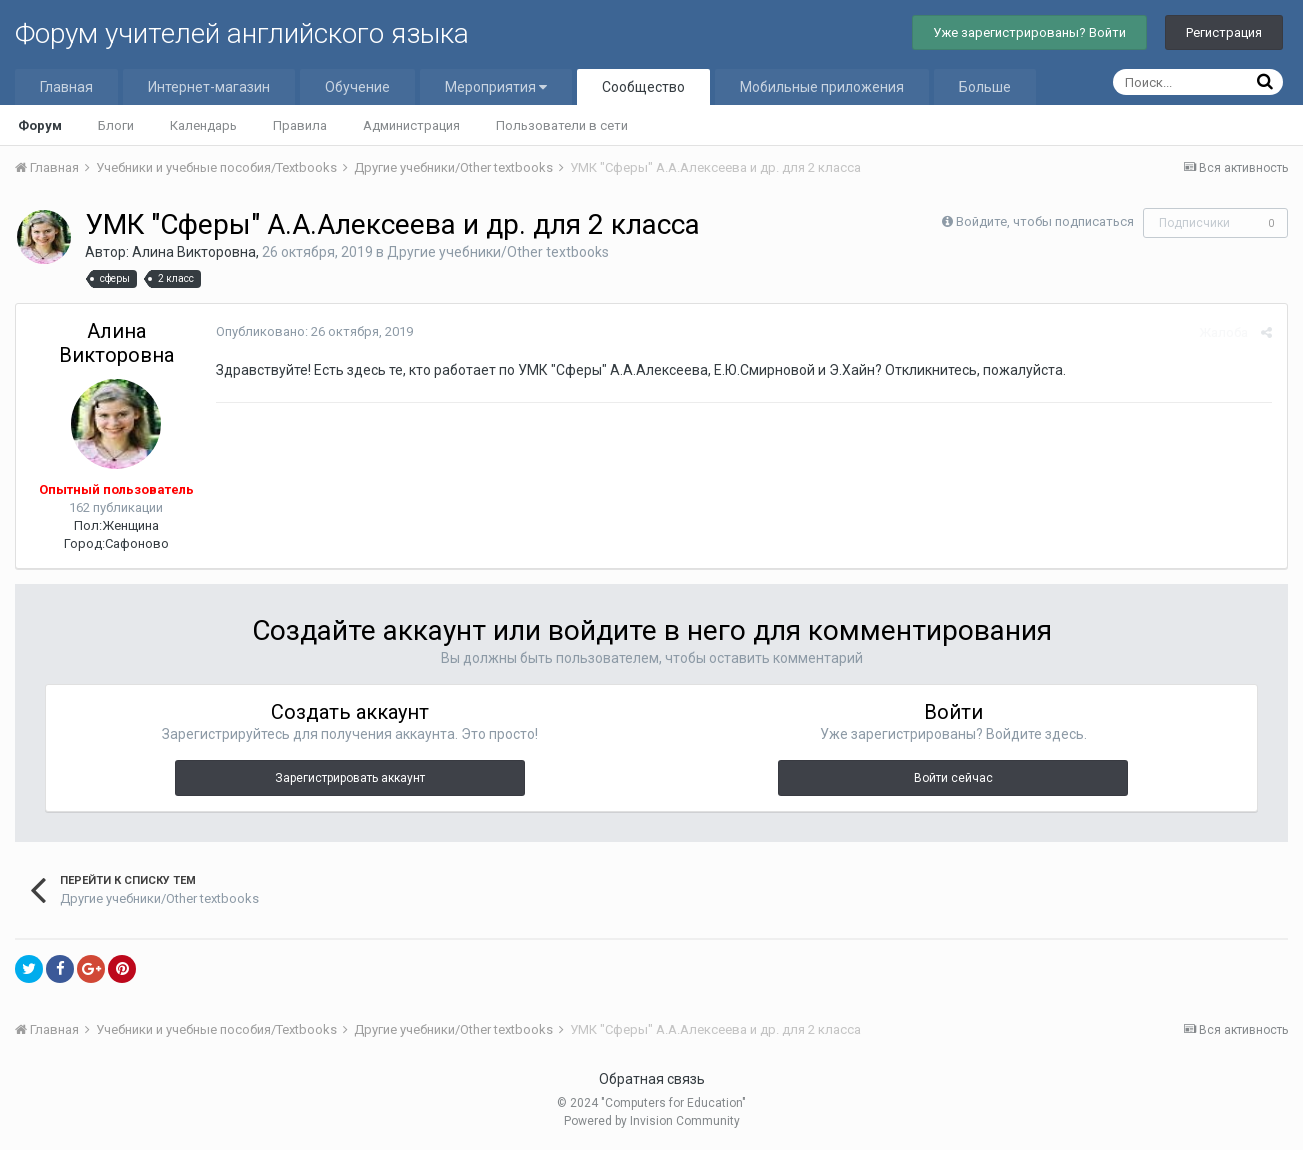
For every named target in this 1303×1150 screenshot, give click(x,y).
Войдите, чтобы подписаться (1045, 221)
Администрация (411, 125)
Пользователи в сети (562, 125)
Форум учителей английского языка (242, 33)
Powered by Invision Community (652, 1121)
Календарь (203, 125)
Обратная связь (652, 1079)
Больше (985, 87)
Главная (66, 87)
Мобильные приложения (822, 87)
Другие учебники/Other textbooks (498, 252)
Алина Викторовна (194, 252)
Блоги (116, 125)
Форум (40, 125)
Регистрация (1224, 32)
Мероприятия (496, 87)
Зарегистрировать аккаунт (350, 778)
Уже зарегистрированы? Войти (1029, 32)
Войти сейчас (953, 778)
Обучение (357, 87)
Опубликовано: (314, 331)
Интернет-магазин (209, 87)
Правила (300, 125)
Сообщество (643, 87)
